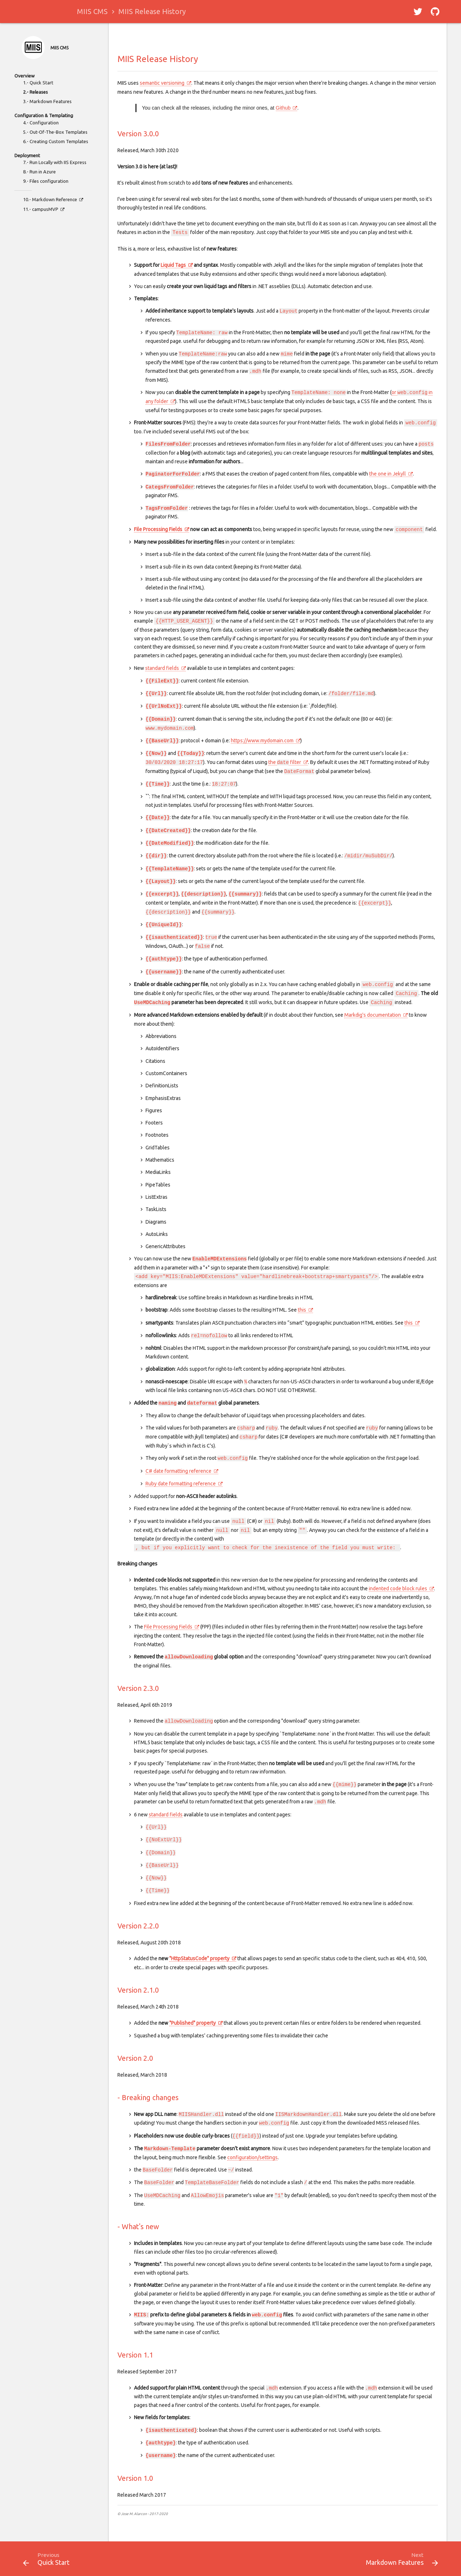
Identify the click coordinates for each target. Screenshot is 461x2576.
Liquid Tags (173, 265)
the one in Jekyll (387, 474)
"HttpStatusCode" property (199, 1958)
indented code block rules (398, 1588)
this (302, 1310)
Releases (39, 91)
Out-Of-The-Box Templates (59, 131)
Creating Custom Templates (59, 141)
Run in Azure (43, 171)
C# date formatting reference (178, 1471)
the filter (284, 762)
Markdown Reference (54, 199)
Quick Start (41, 82)
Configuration (44, 122)
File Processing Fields (158, 529)
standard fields (162, 668)
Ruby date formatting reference (181, 1483)
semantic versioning (162, 83)
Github (283, 108)
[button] (417, 11)
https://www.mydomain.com (262, 740)
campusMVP (45, 209)
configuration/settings (252, 2157)
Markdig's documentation (372, 1015)
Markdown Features (51, 101)
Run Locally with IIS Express (58, 162)
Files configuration (49, 181)
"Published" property (192, 2023)
